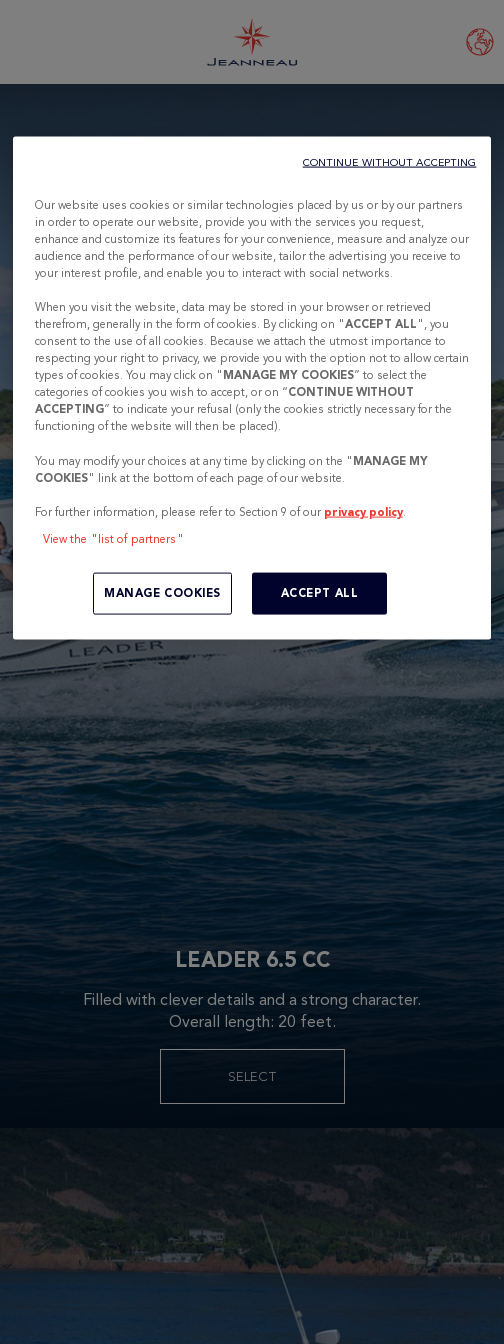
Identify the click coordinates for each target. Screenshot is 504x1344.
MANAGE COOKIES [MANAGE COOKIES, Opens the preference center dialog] (162, 592)
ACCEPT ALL (320, 592)
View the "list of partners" (113, 538)
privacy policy (363, 511)
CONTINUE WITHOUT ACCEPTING (390, 161)
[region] (252, 387)
